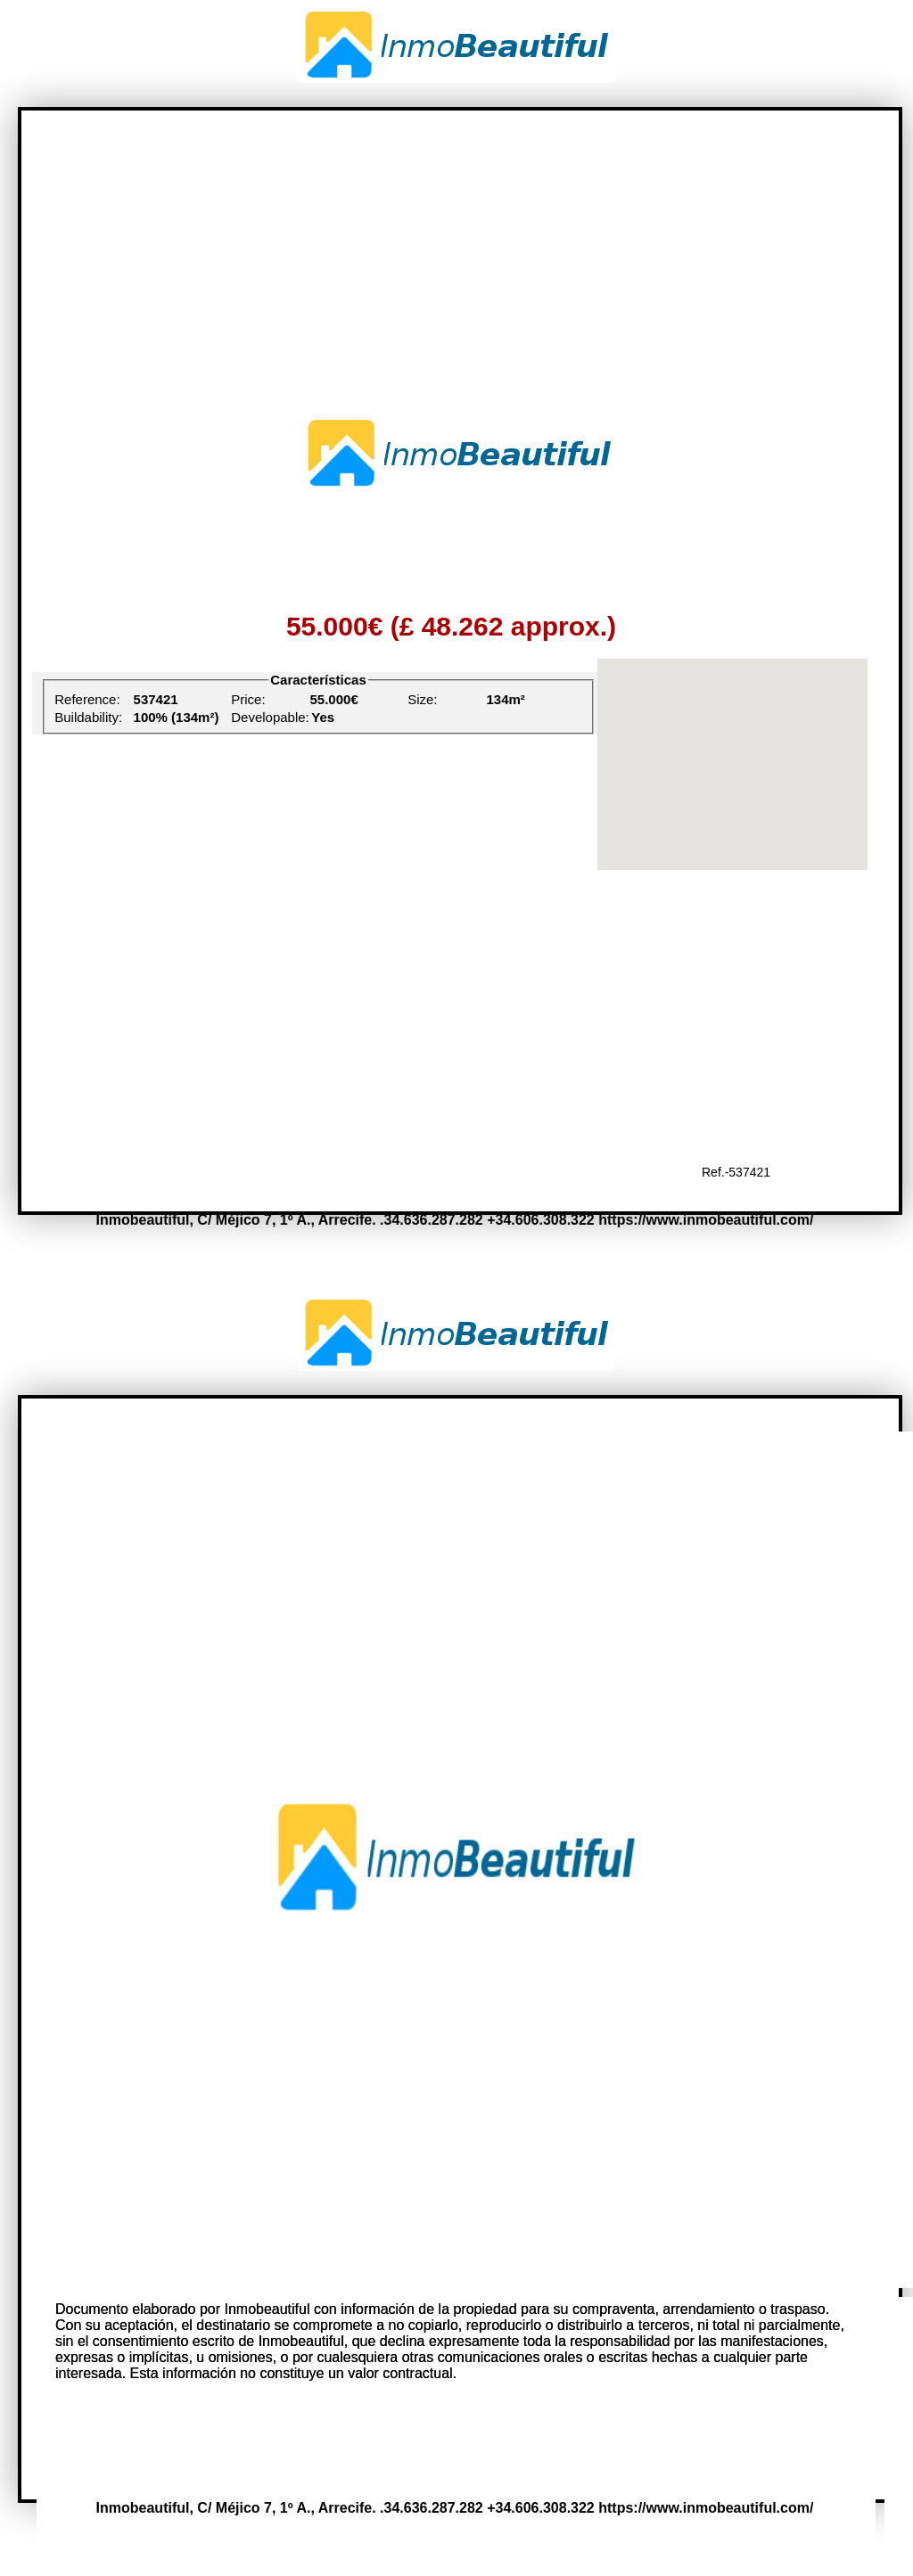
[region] (732, 764)
